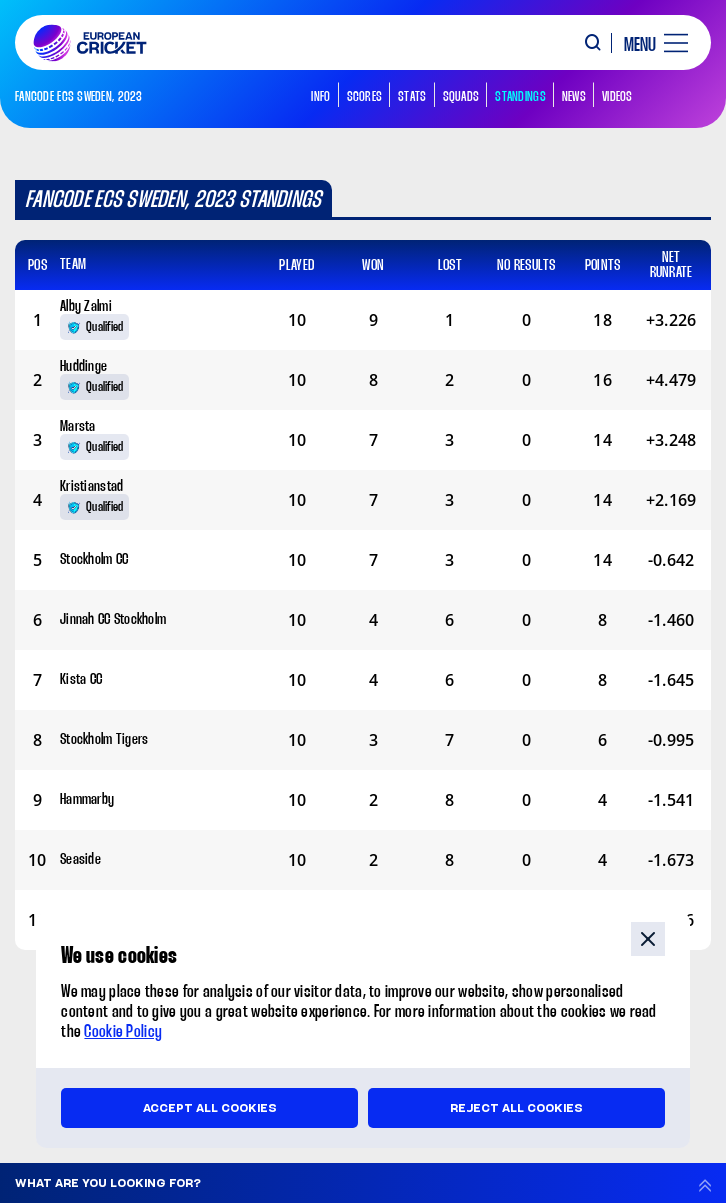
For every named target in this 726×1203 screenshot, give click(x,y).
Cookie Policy (123, 1032)
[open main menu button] (648, 43)
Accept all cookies (210, 1108)
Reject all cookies (516, 1108)
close (648, 939)
